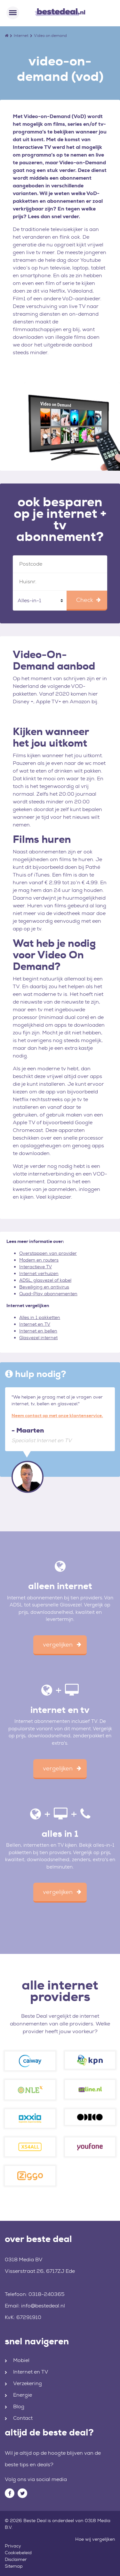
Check (84, 600)
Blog (18, 2406)
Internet (21, 35)
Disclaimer (16, 2559)
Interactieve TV (35, 1267)
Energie (22, 2395)
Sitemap (14, 2566)
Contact (23, 2418)
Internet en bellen (38, 1331)
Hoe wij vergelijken (95, 2539)
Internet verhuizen (39, 1273)
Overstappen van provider (48, 1253)
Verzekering (27, 2383)
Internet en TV (34, 1324)
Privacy (13, 2546)
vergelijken (58, 1644)
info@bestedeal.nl (43, 2305)
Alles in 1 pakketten (39, 1317)
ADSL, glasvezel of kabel (45, 1280)
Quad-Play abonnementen (48, 1294)
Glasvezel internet (38, 1337)
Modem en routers (39, 1260)
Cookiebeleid (18, 2552)
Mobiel (21, 2360)
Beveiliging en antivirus (44, 1287)
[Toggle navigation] (12, 12)
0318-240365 (46, 2294)
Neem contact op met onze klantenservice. (57, 1415)
